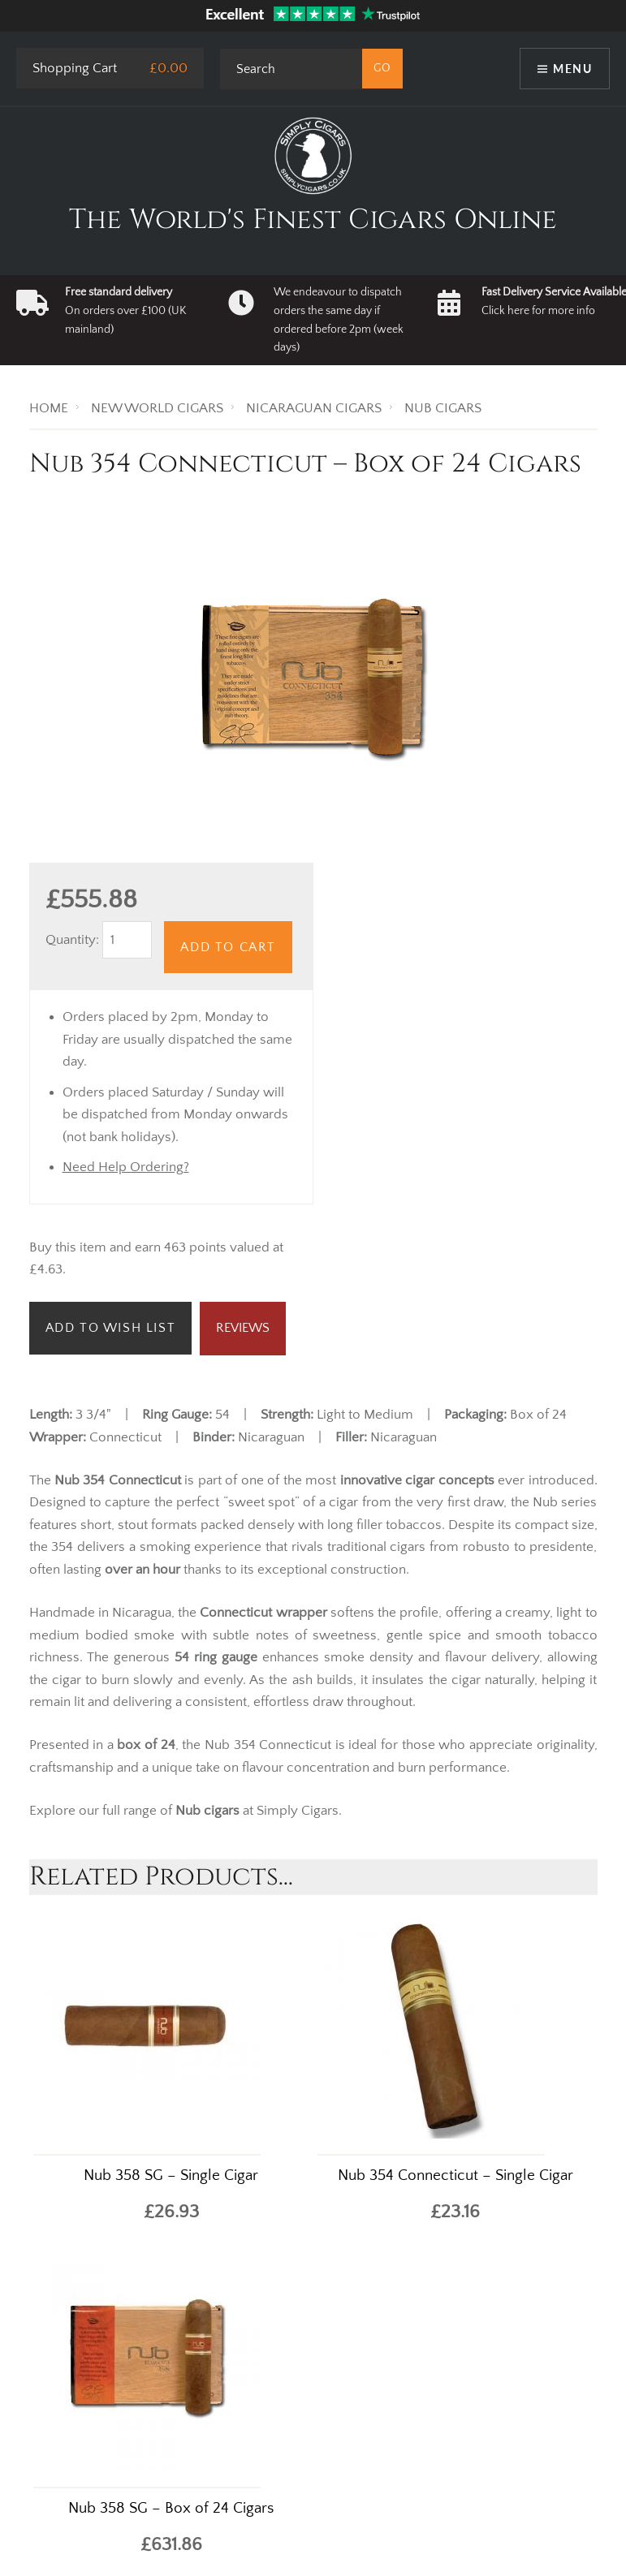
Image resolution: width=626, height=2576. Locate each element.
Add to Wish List (110, 1327)
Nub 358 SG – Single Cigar (171, 2175)
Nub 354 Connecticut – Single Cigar (455, 2175)
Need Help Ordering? (126, 1167)
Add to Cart (228, 947)
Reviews (243, 1327)
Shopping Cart (74, 68)
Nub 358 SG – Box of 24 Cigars (171, 2508)
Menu (572, 68)
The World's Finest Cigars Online (313, 220)
